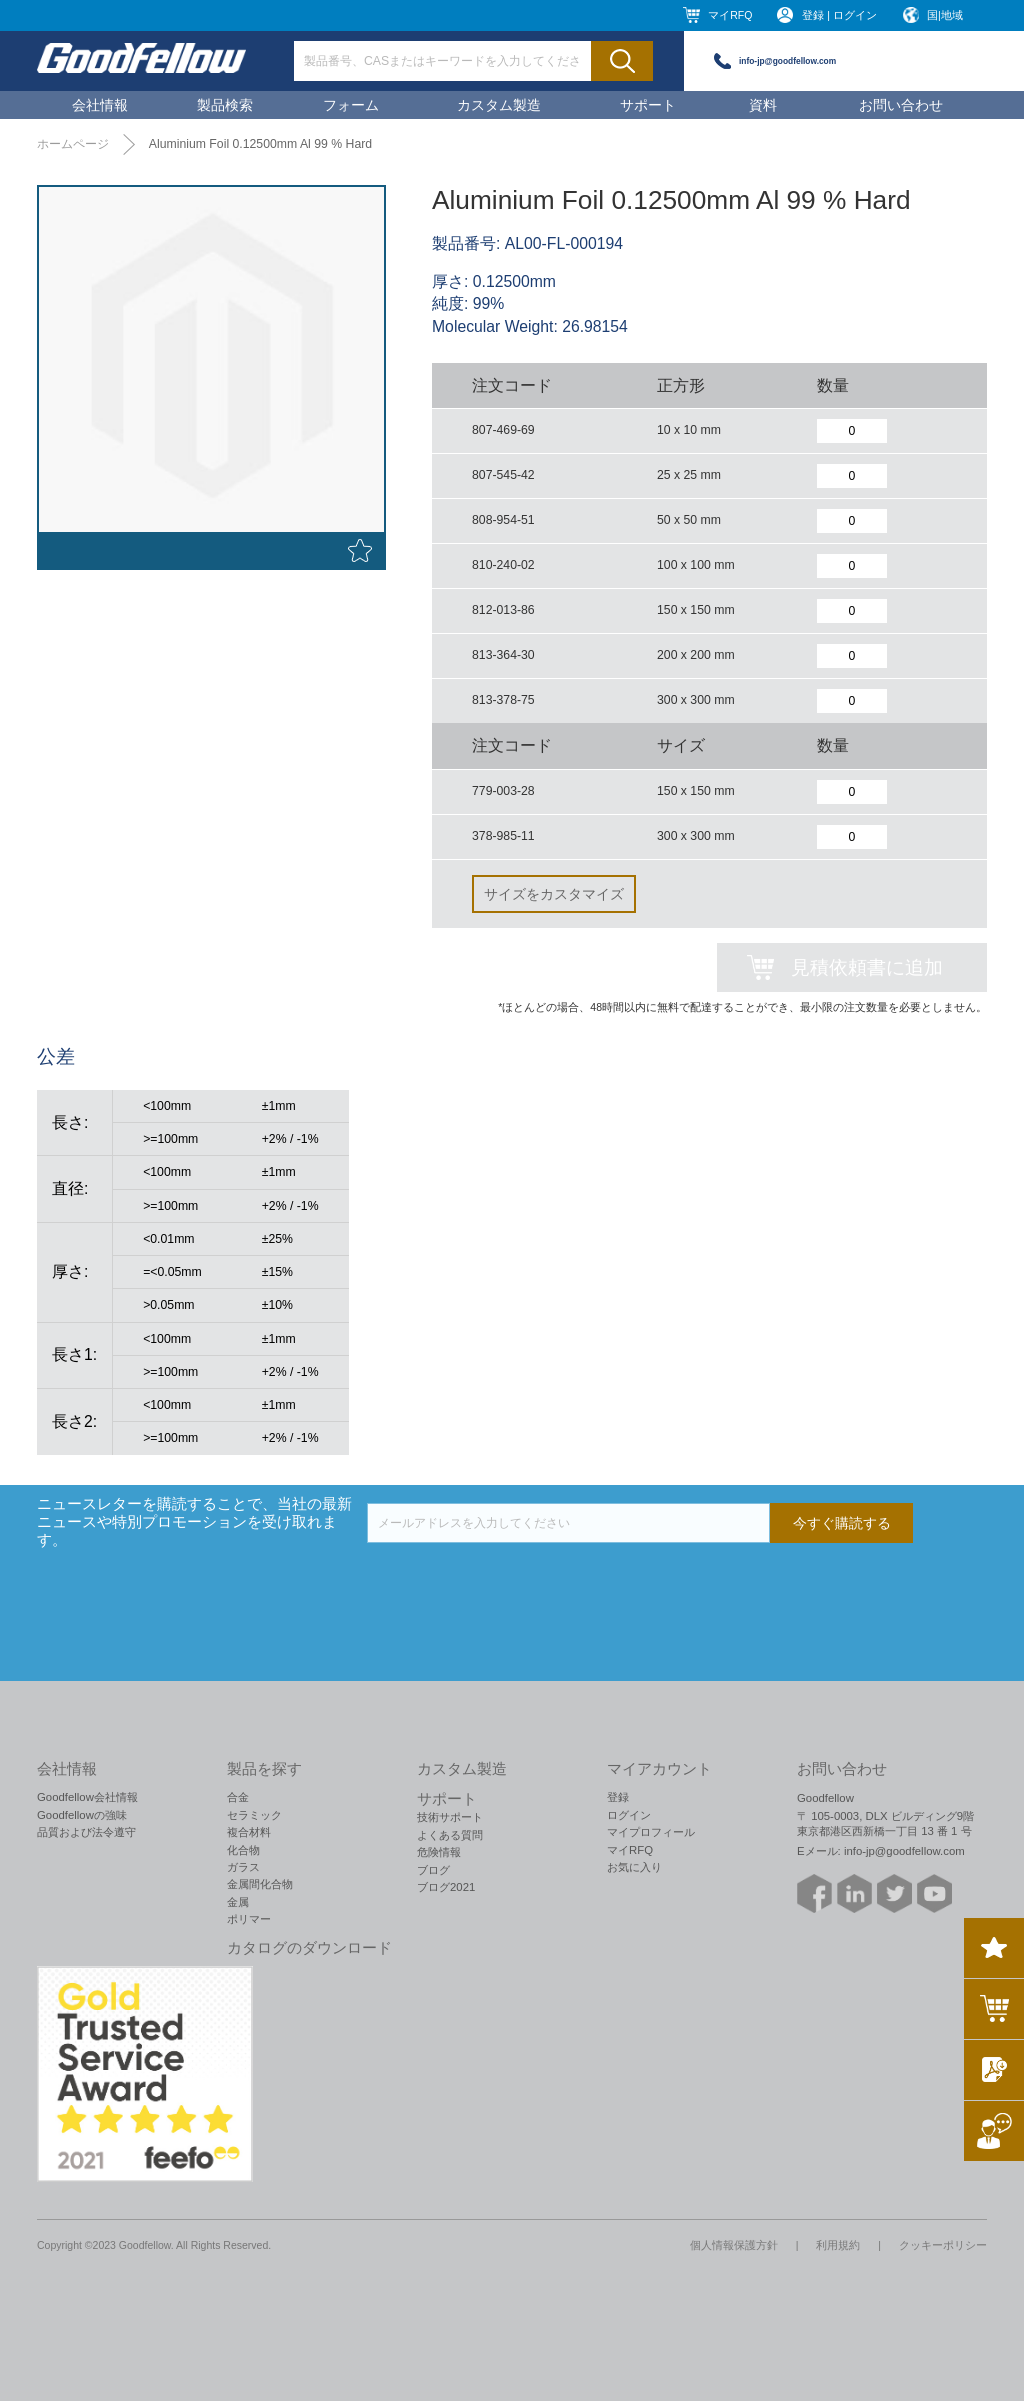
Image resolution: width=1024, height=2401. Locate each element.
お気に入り (634, 1867)
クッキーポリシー (943, 2245)
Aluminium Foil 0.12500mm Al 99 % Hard (260, 144)
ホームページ (73, 144)
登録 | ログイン (839, 15)
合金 (238, 1797)
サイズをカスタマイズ (554, 894)
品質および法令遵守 (86, 1832)
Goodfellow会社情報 (87, 1797)
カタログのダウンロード (309, 1948)
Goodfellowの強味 (82, 1815)
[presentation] (519, 1582)
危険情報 (439, 1852)
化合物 (243, 1850)
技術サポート (450, 1817)
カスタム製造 (499, 105)
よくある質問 (450, 1835)
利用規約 (838, 2245)
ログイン (629, 1815)
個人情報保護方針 (734, 2245)
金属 (238, 1902)
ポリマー (249, 1919)
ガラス (243, 1867)
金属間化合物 (260, 1884)
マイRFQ (730, 15)
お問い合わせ (901, 105)
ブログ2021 (446, 1887)
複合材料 (249, 1832)
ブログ (433, 1870)
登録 (618, 1797)
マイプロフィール (651, 1832)
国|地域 (945, 15)
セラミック (254, 1815)
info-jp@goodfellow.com (787, 61)
